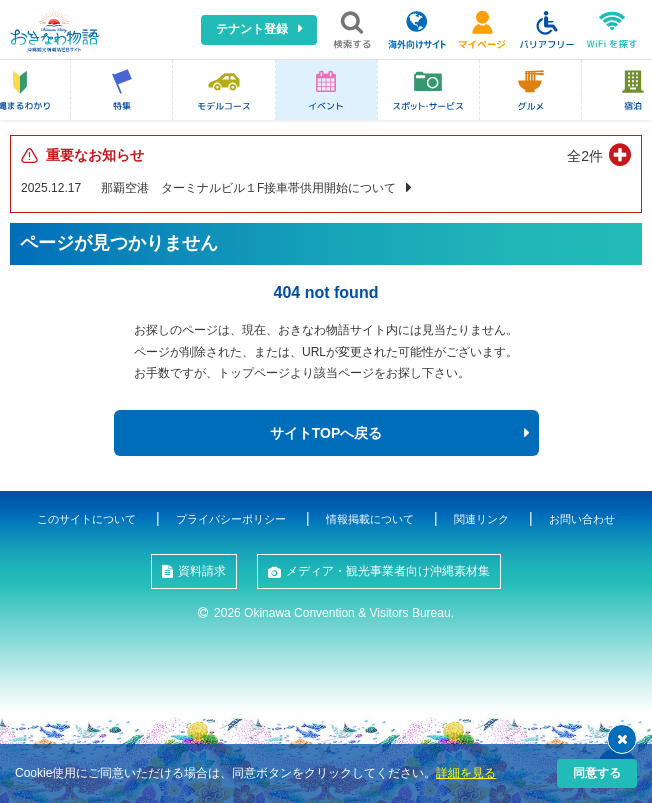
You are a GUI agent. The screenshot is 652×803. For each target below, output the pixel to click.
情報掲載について (370, 519)
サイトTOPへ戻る (326, 433)
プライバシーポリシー (231, 519)
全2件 (585, 156)
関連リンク (481, 519)
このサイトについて (86, 519)
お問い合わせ (582, 519)
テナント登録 (252, 29)
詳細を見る (466, 773)
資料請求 (202, 571)
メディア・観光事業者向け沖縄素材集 (388, 571)
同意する (597, 773)
